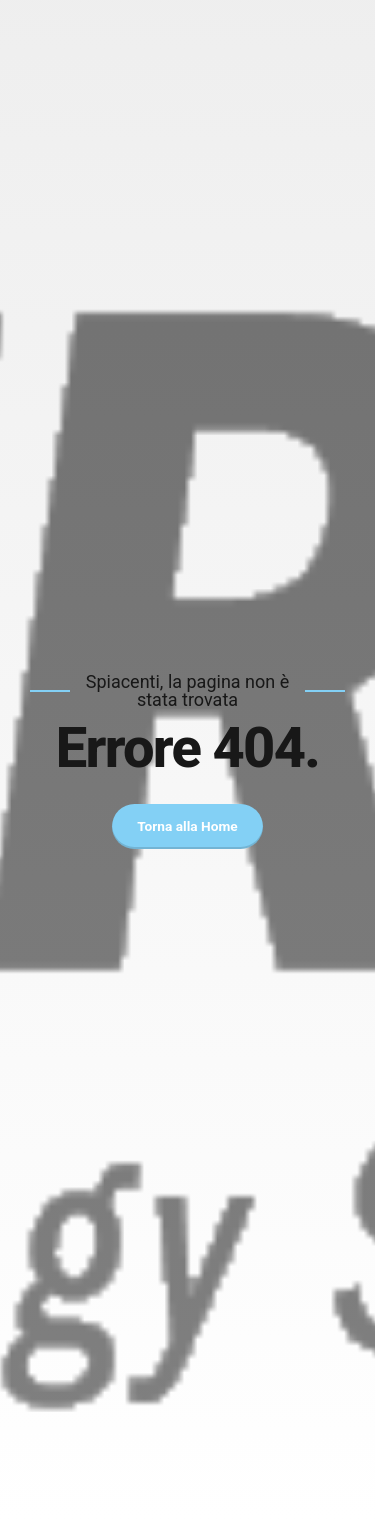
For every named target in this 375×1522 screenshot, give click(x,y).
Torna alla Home (187, 826)
